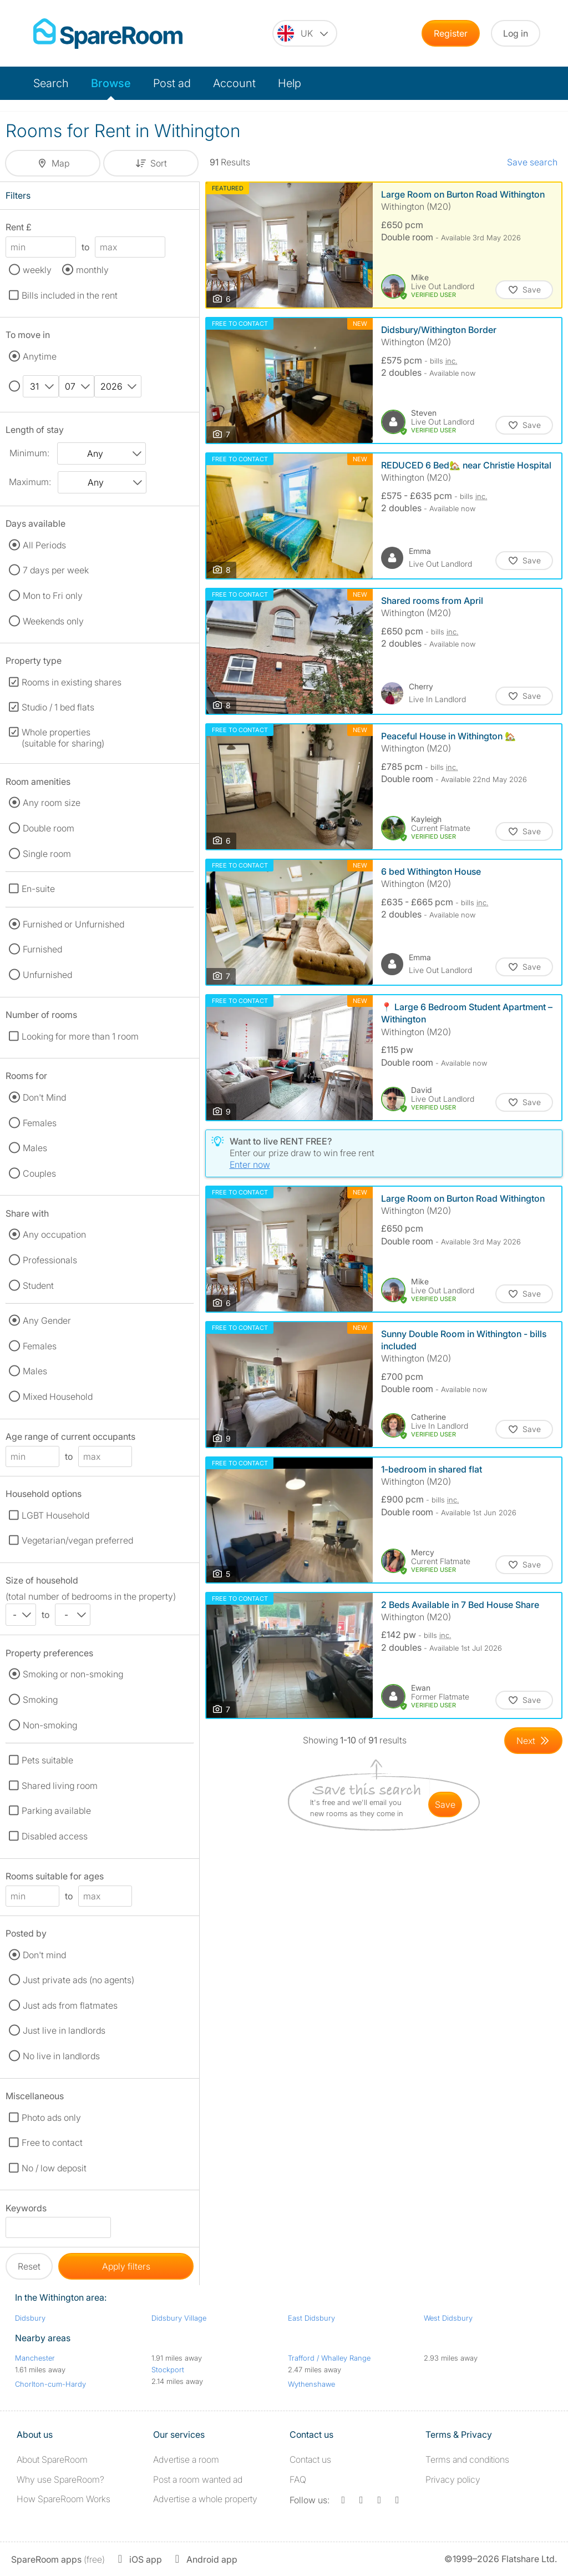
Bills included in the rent (70, 295)
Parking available (56, 1810)
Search (51, 83)
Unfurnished (47, 974)
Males (35, 1147)
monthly (92, 269)
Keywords (26, 2209)
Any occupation (54, 1234)
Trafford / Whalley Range (329, 2357)
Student (38, 1285)
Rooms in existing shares (71, 682)
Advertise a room (186, 2459)
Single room (47, 853)
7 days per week (56, 570)
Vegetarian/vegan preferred (77, 1540)
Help (289, 83)
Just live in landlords (64, 2030)
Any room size (51, 802)
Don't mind (44, 1954)
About (52, 2459)
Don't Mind (44, 1097)
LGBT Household (55, 1515)
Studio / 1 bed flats (58, 707)
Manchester (35, 2357)
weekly (37, 269)
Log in (515, 33)
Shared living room (60, 1785)
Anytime (40, 356)
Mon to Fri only (53, 595)
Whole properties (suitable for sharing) (63, 738)
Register (451, 33)
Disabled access (55, 1836)
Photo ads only (51, 2117)
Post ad (172, 83)
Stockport (167, 2369)
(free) (58, 2559)
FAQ (298, 2479)
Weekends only (53, 621)
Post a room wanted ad (197, 2479)
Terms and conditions (467, 2459)
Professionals (50, 1260)
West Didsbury (448, 2317)
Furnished (42, 949)
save (445, 1804)
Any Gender (47, 1320)
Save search (532, 162)
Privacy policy (452, 2479)
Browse (111, 83)
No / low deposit (54, 2168)
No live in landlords (61, 2055)
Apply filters (126, 2266)
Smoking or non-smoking (73, 1674)
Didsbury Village (178, 2317)
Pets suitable (47, 1760)
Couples (39, 1173)
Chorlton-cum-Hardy (50, 2384)
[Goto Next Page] (533, 1740)
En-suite (38, 888)
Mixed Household (58, 1396)
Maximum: (30, 481)
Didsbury (30, 2317)
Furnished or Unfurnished (73, 924)
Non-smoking (50, 1725)
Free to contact (52, 2142)
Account (234, 83)
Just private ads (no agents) (78, 1979)
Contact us (310, 2459)
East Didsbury (311, 2317)
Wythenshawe (311, 2384)
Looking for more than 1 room (80, 1036)
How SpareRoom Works (63, 2498)
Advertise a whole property (205, 2498)
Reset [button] (29, 2266)
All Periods (44, 545)
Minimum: (29, 452)
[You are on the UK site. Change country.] (304, 33)
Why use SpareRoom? (60, 2479)
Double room (48, 828)
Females (40, 1122)
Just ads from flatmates (70, 2005)
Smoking (40, 1699)
